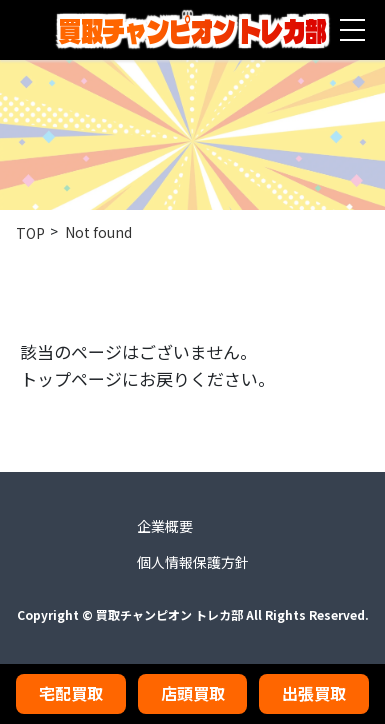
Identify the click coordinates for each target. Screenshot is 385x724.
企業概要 (165, 526)
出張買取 (314, 693)
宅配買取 (71, 693)
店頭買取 (193, 693)
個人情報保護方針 (193, 562)
